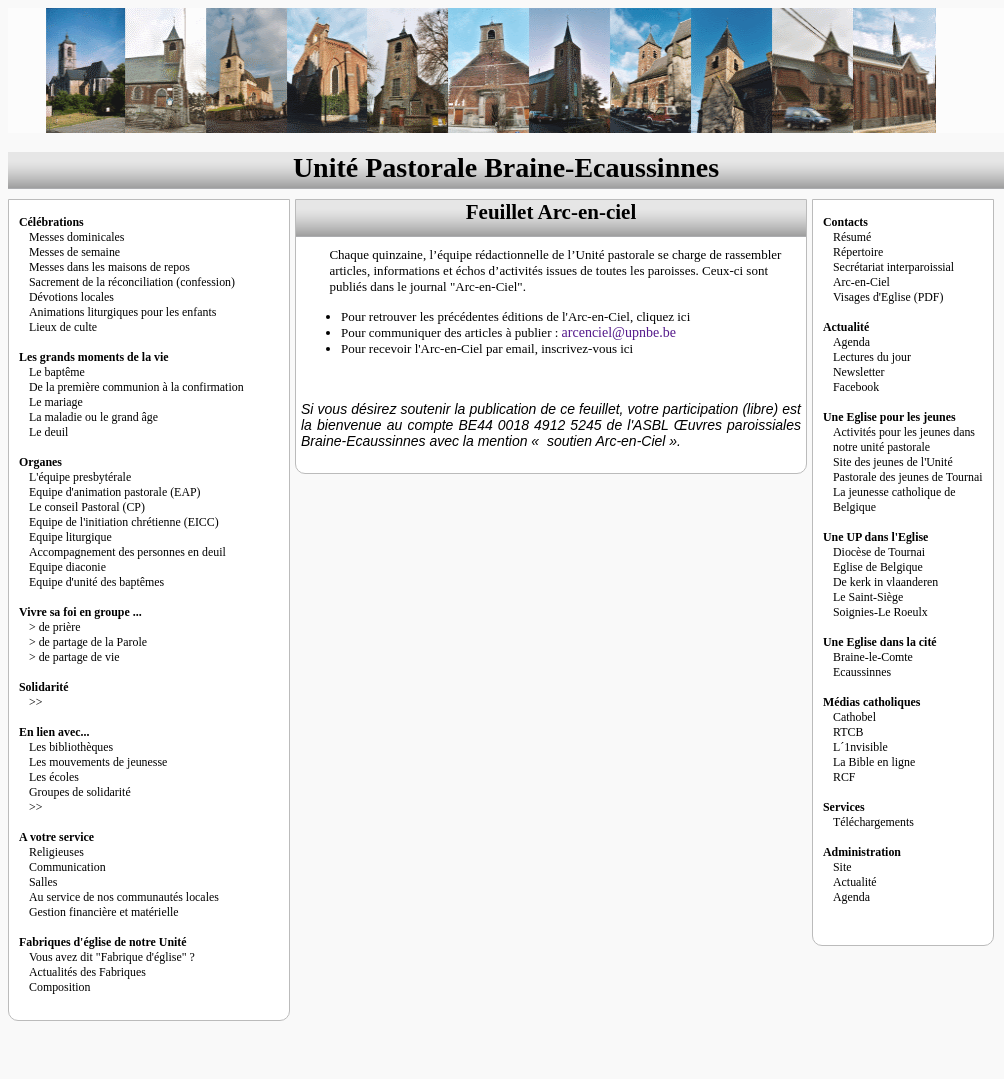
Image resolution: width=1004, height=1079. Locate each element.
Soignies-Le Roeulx (880, 612)
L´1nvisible (860, 747)
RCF (844, 777)
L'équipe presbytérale (80, 477)
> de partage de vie (74, 657)
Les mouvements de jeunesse (98, 762)
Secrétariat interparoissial (893, 267)
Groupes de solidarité (80, 792)
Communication (67, 867)
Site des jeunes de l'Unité (893, 462)
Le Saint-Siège (868, 597)
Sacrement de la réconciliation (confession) (132, 282)
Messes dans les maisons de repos (109, 267)
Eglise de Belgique (878, 567)
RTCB (848, 732)
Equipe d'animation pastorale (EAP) (115, 492)
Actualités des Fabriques (87, 972)
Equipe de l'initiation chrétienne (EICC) (124, 522)
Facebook (856, 387)
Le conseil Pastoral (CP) (87, 507)
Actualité (855, 882)
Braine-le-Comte (873, 657)
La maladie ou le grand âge (93, 417)
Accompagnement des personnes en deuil (127, 552)
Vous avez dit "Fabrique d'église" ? (112, 957)
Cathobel (854, 717)
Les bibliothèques (71, 747)
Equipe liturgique (70, 537)
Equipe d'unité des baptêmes (96, 582)
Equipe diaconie (67, 567)
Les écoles (54, 777)
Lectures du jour (872, 357)
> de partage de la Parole (88, 642)
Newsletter (859, 372)
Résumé (852, 237)
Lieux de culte (63, 327)
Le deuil (48, 432)
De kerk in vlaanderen (885, 582)
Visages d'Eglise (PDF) (888, 297)
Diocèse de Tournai (879, 552)
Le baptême (57, 372)
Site (842, 867)
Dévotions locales (71, 297)
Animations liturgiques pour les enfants (122, 312)
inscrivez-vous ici (587, 348)
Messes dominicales (76, 237)
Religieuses (56, 852)
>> (35, 702)
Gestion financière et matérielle (104, 912)
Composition (59, 987)
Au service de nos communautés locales (124, 897)
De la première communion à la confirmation (136, 387)
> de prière (55, 627)
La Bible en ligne (874, 762)
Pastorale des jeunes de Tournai (908, 477)
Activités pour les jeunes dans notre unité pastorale (904, 439)
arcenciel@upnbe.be (619, 332)
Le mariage (56, 402)
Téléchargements (873, 822)
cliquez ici (663, 316)
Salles (43, 882)
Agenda (851, 342)
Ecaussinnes (862, 672)
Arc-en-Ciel (861, 282)
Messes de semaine (74, 252)
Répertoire (858, 252)
